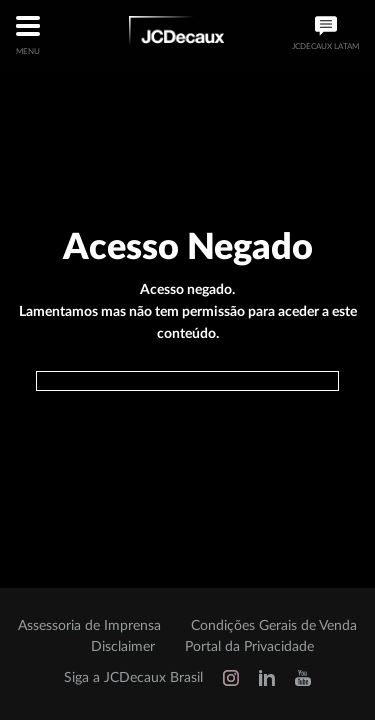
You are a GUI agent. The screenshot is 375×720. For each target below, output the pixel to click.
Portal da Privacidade (249, 647)
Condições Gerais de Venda (274, 626)
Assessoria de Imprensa (89, 626)
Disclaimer (123, 647)
